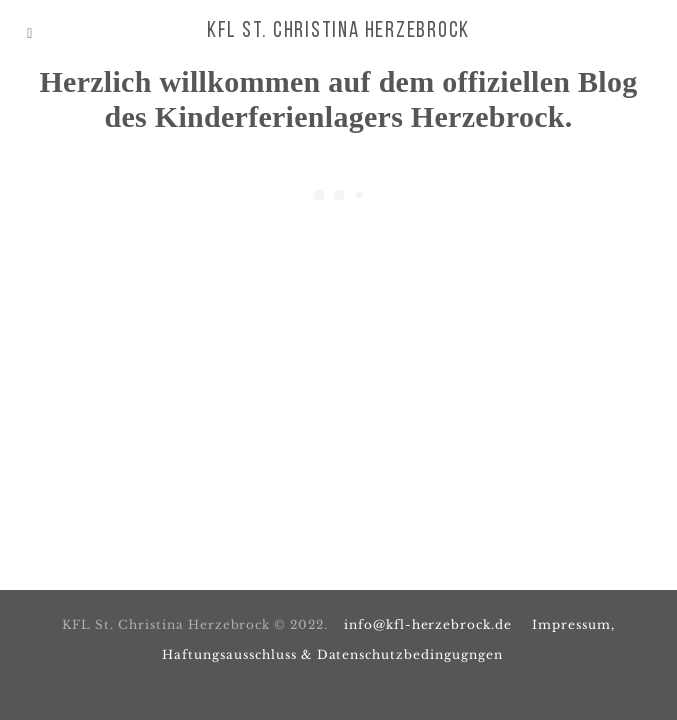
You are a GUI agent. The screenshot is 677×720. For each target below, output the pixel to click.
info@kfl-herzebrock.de (428, 624)
